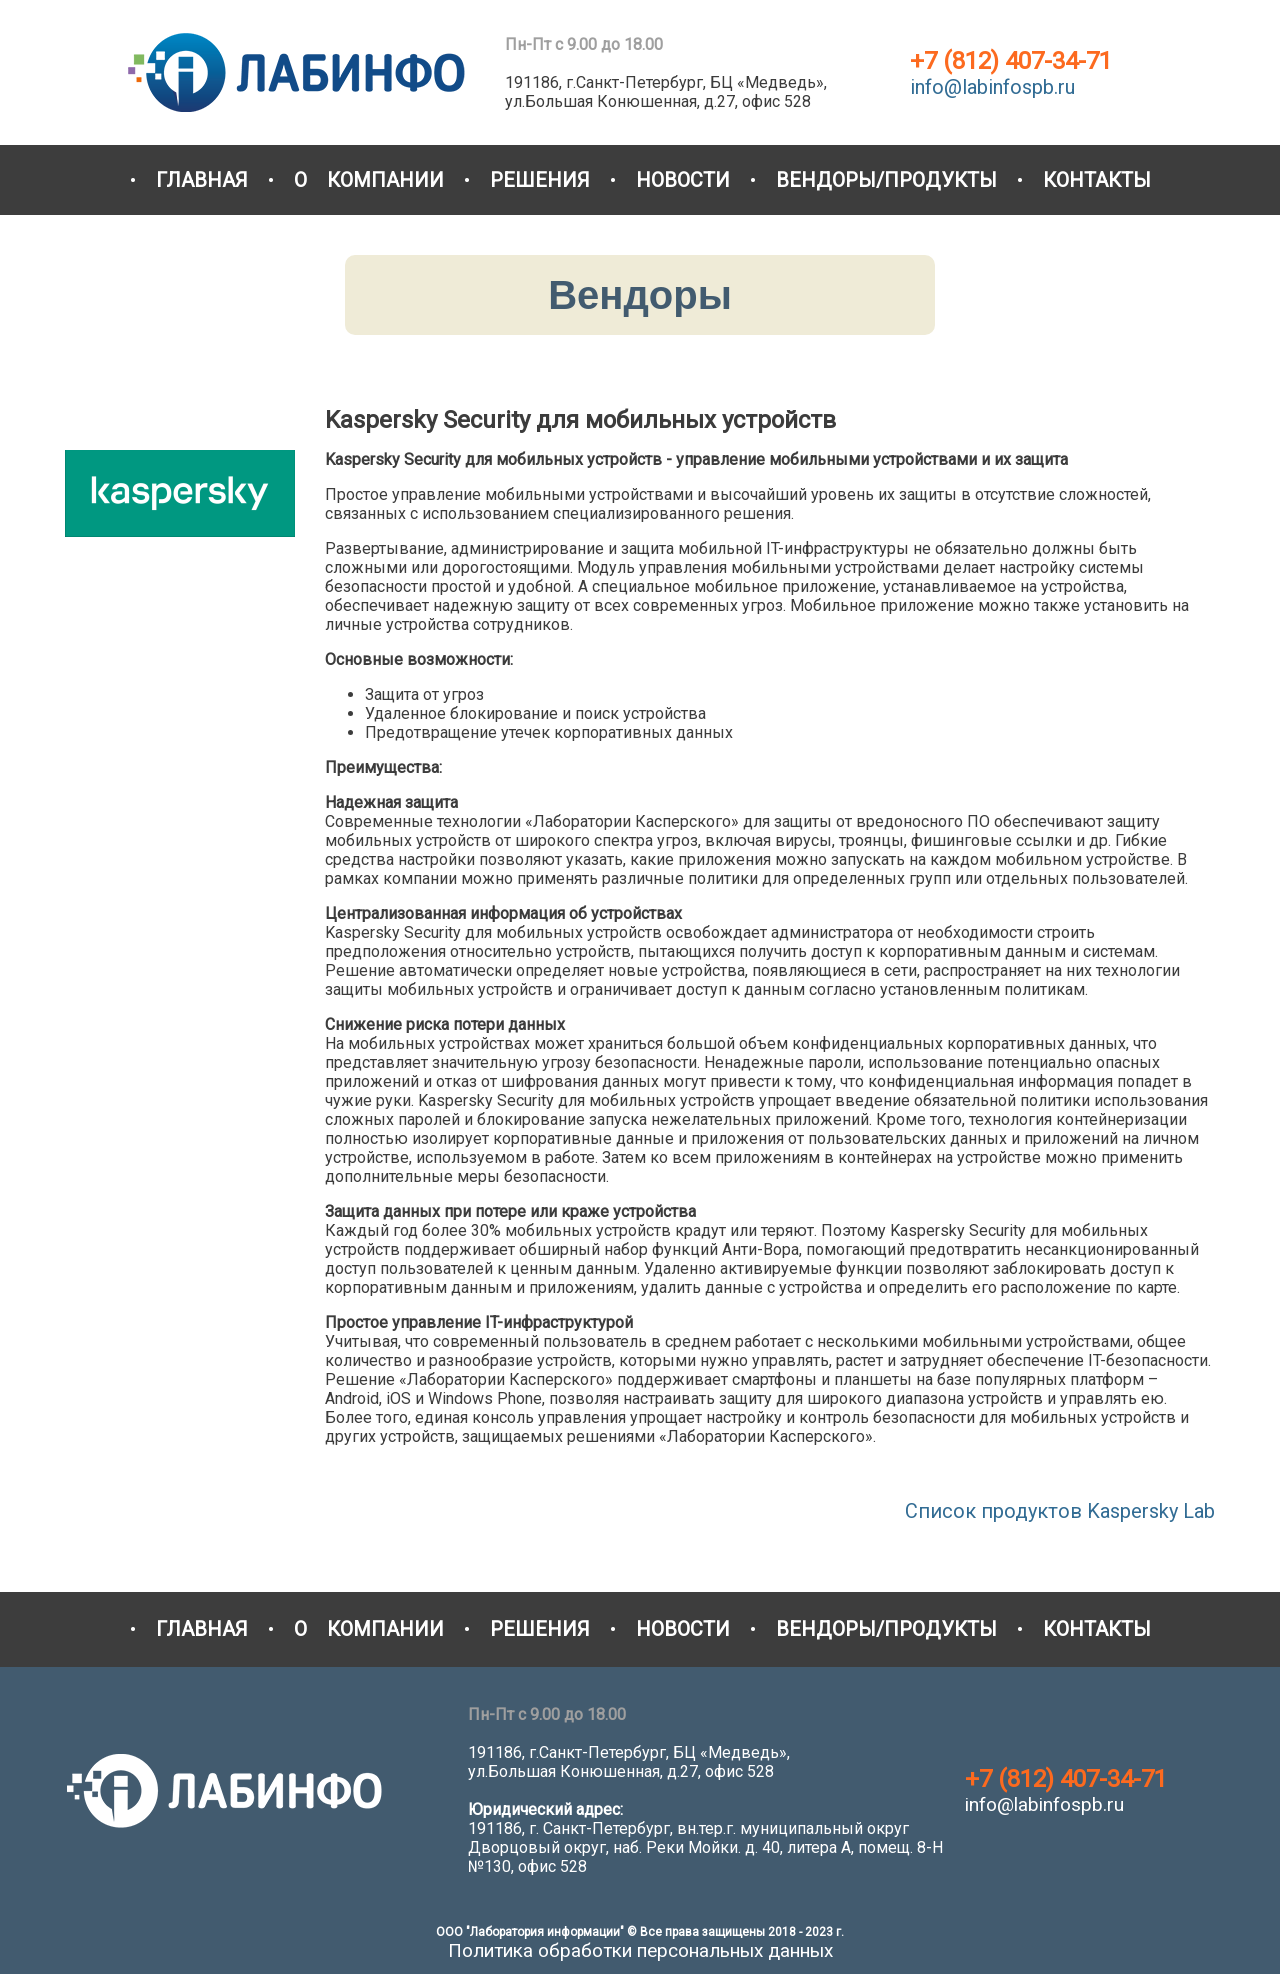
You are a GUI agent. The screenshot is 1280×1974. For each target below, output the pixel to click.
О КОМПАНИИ (369, 180)
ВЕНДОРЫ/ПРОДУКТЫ (886, 180)
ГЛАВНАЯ (202, 180)
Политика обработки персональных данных (640, 1950)
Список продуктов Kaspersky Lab (1060, 1511)
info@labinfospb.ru (992, 87)
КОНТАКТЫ (1097, 180)
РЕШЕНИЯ (540, 180)
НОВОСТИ (683, 180)
